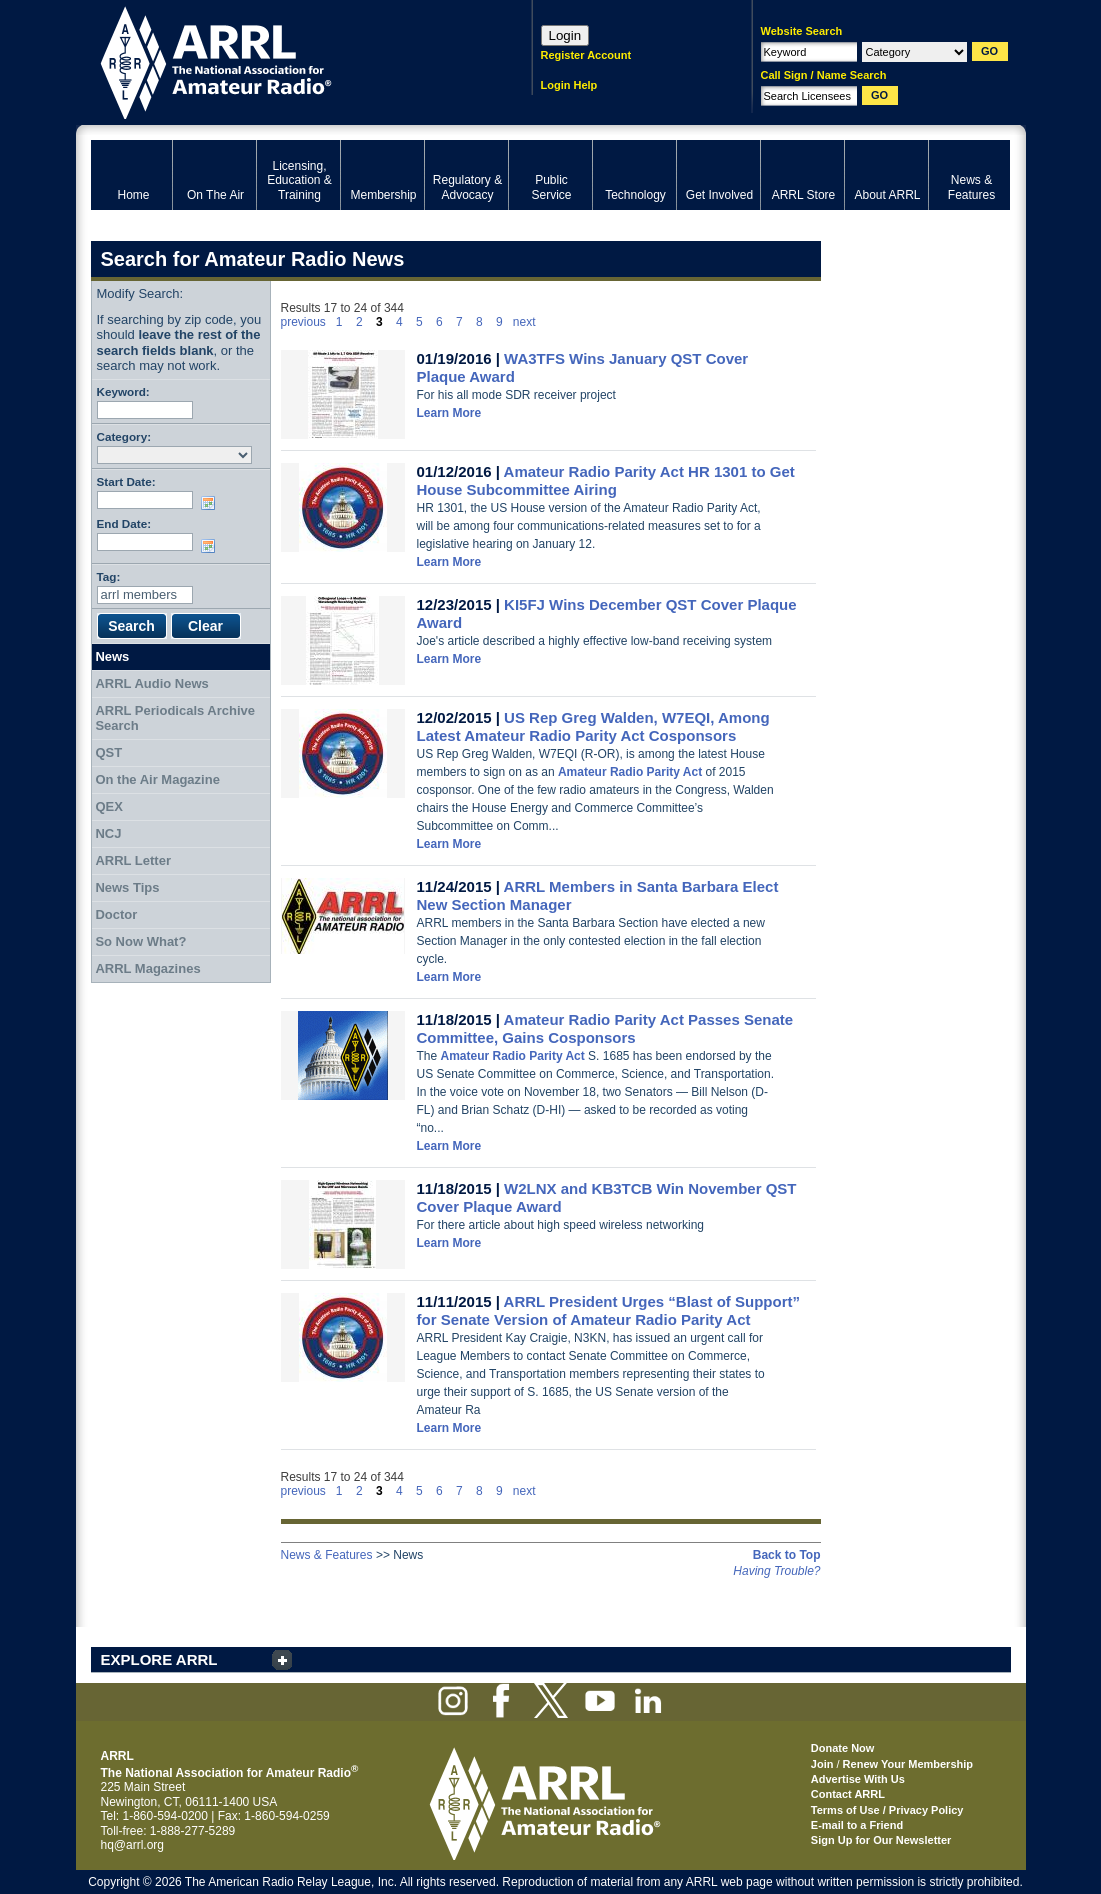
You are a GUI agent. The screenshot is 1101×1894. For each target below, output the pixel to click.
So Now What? (140, 941)
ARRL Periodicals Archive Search (175, 718)
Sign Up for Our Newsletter (881, 1840)
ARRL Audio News (151, 683)
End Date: (124, 523)
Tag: (109, 576)
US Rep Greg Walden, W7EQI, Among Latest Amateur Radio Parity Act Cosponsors (593, 726)
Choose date (212, 503)
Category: (124, 436)
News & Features (327, 1555)
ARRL (285, 60)
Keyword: (123, 391)
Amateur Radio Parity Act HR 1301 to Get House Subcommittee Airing (606, 480)
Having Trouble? (776, 1571)
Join (822, 1764)
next (524, 322)
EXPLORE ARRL (159, 1659)
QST (108, 752)
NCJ (108, 833)
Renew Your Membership (908, 1764)
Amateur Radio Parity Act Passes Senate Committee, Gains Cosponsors (605, 1028)
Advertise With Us (858, 1779)
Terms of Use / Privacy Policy (887, 1810)
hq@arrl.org (133, 1845)
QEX (108, 806)
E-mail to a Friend (857, 1825)
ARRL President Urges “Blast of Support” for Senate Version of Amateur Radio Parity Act (609, 1310)
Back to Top (787, 1555)
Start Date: (126, 481)
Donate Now (843, 1748)
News (112, 656)
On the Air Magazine (157, 779)
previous (303, 322)
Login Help (569, 85)
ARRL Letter (133, 860)
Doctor (116, 914)
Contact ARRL (848, 1794)
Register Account (586, 55)
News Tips (127, 887)
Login (565, 35)
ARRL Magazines (147, 968)
